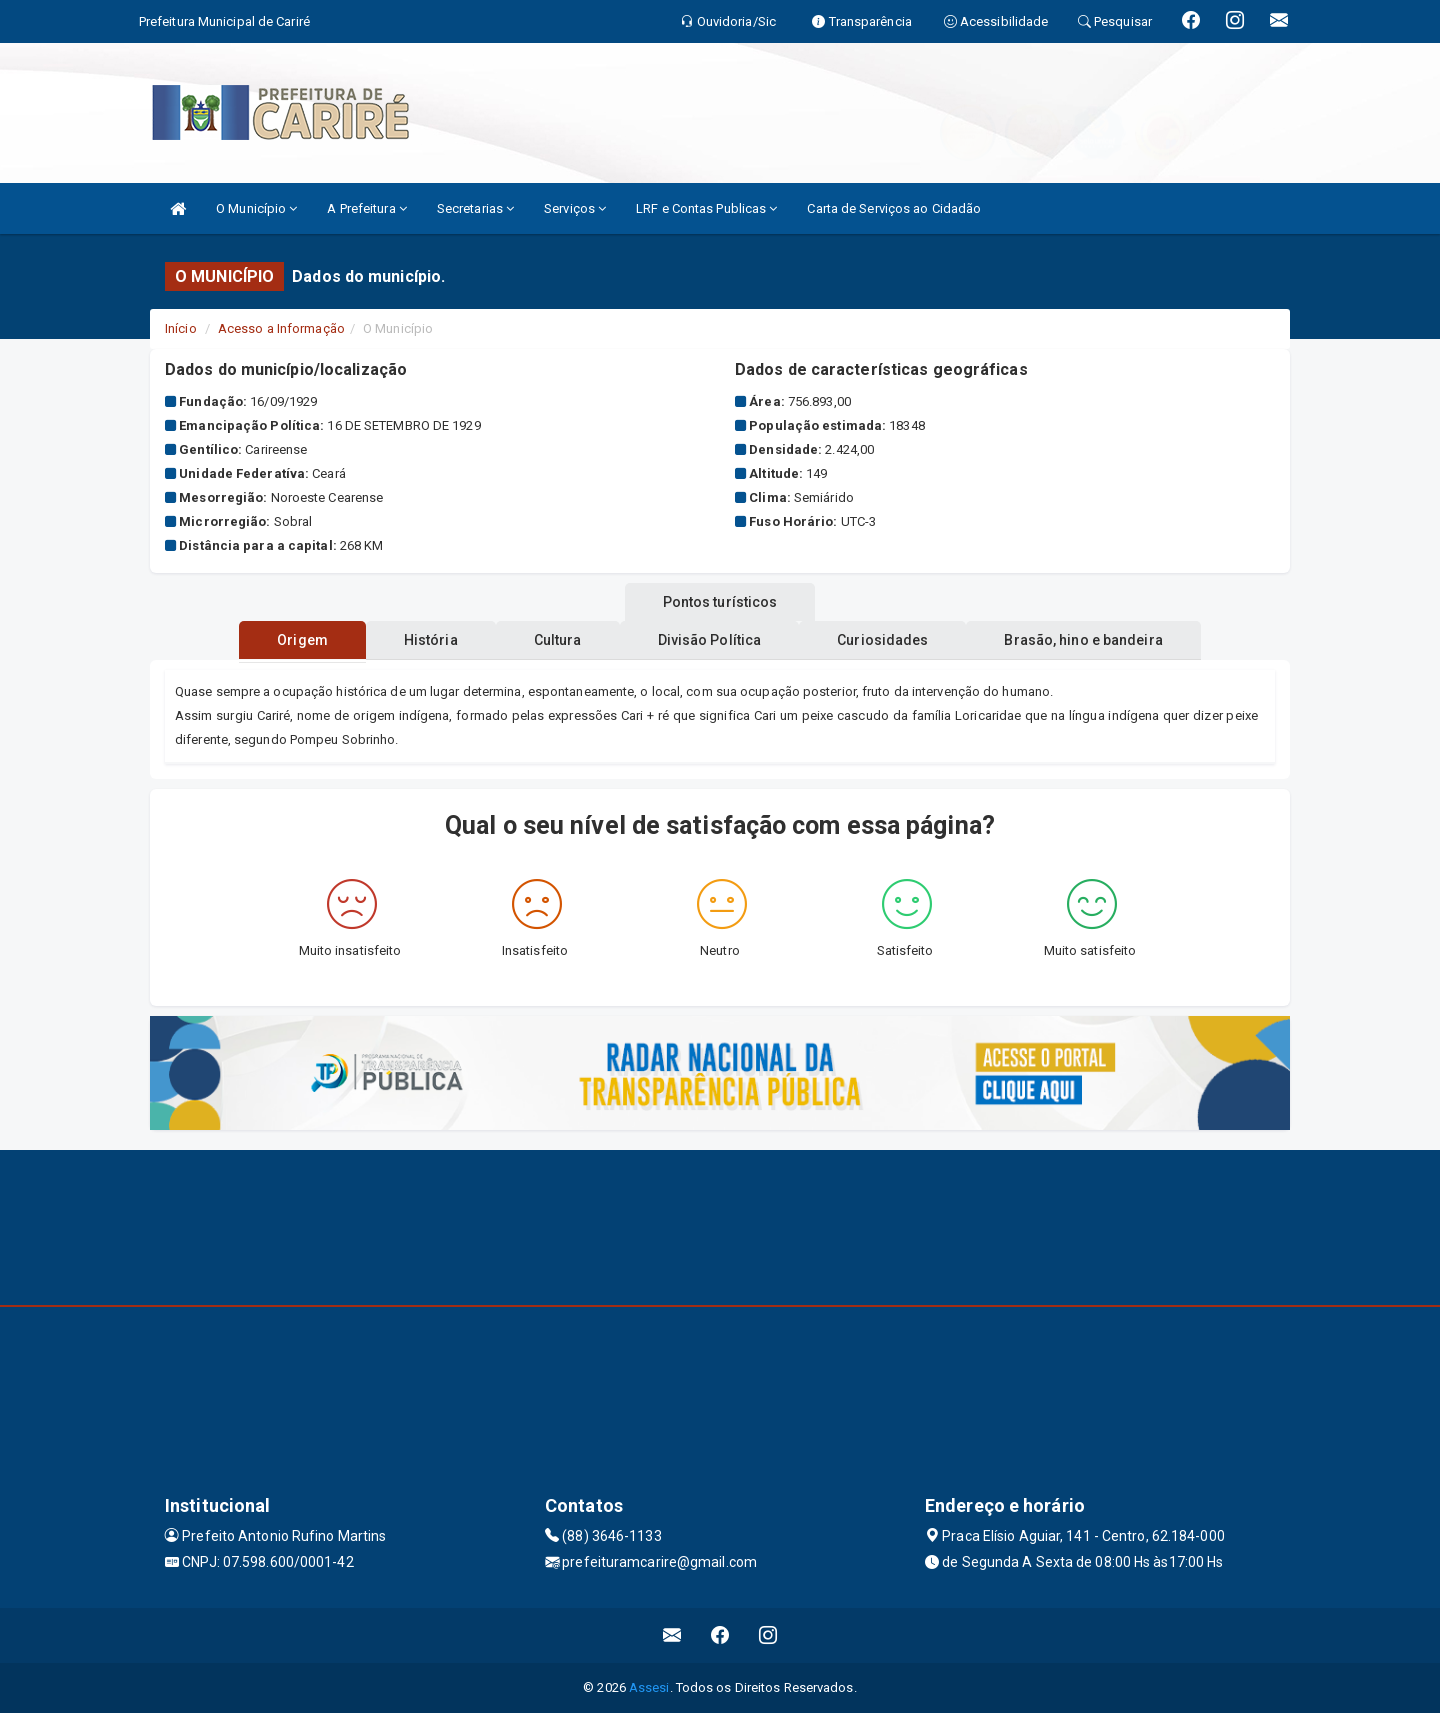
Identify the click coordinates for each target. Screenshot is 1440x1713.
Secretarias (475, 208)
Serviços (575, 208)
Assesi (649, 1687)
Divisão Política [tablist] (714, 640)
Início (181, 328)
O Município (256, 208)
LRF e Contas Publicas (706, 208)
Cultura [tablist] (554, 640)
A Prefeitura (366, 208)
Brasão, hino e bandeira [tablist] (1103, 640)
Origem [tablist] (282, 640)
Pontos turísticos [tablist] (720, 602)
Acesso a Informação (281, 328)
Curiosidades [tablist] (894, 640)
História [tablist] (419, 640)
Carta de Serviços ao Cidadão (894, 208)
